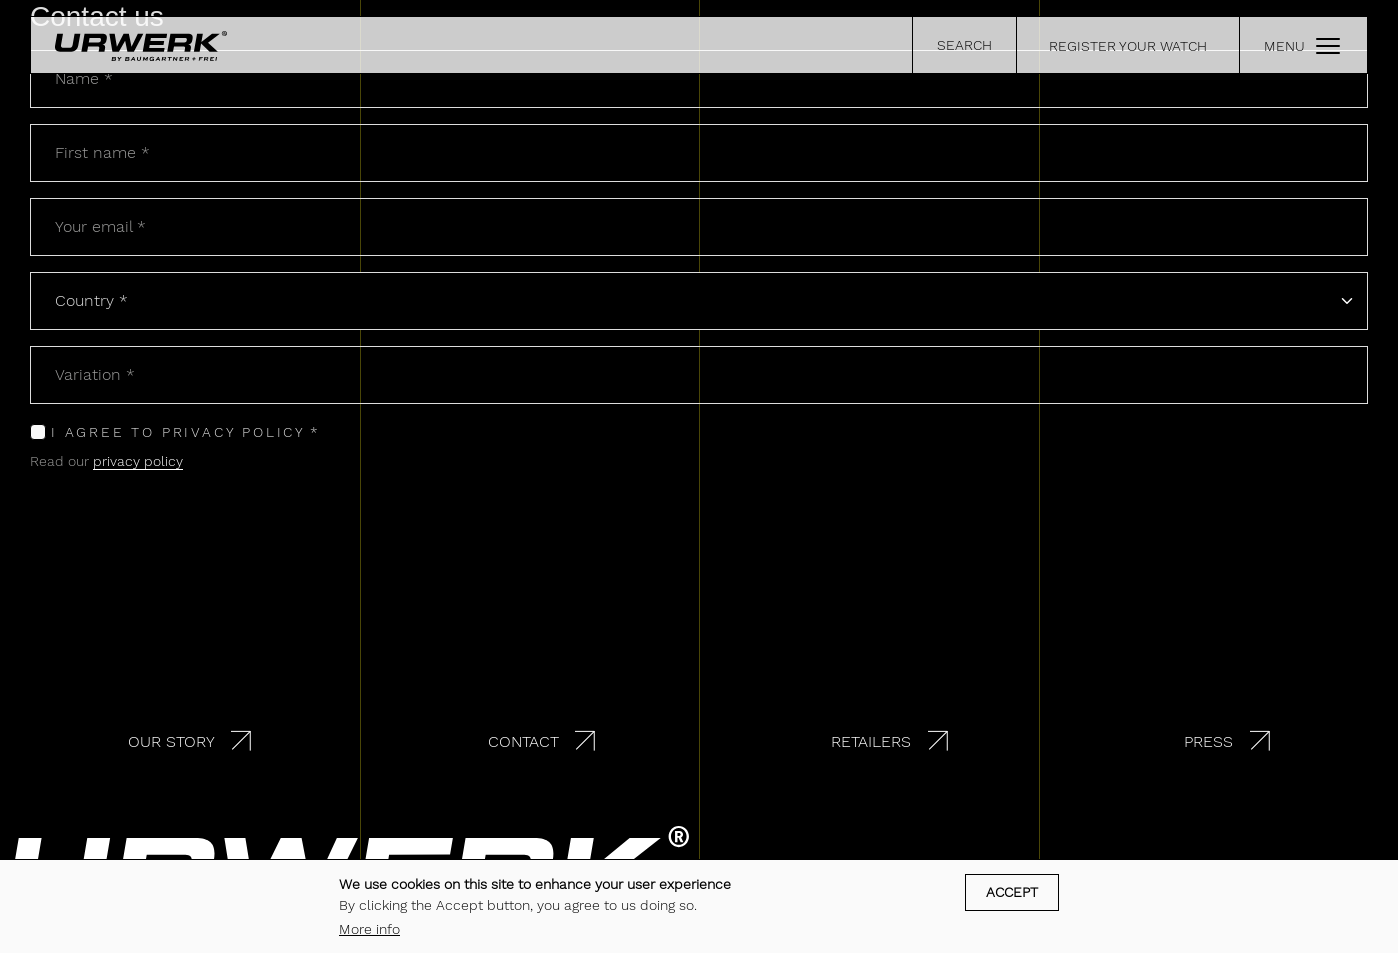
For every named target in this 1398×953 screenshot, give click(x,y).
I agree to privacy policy (178, 432)
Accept (1012, 892)
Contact (523, 741)
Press (1208, 741)
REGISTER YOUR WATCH (1128, 46)
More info (369, 929)
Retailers (871, 741)
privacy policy (138, 461)
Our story (171, 741)
